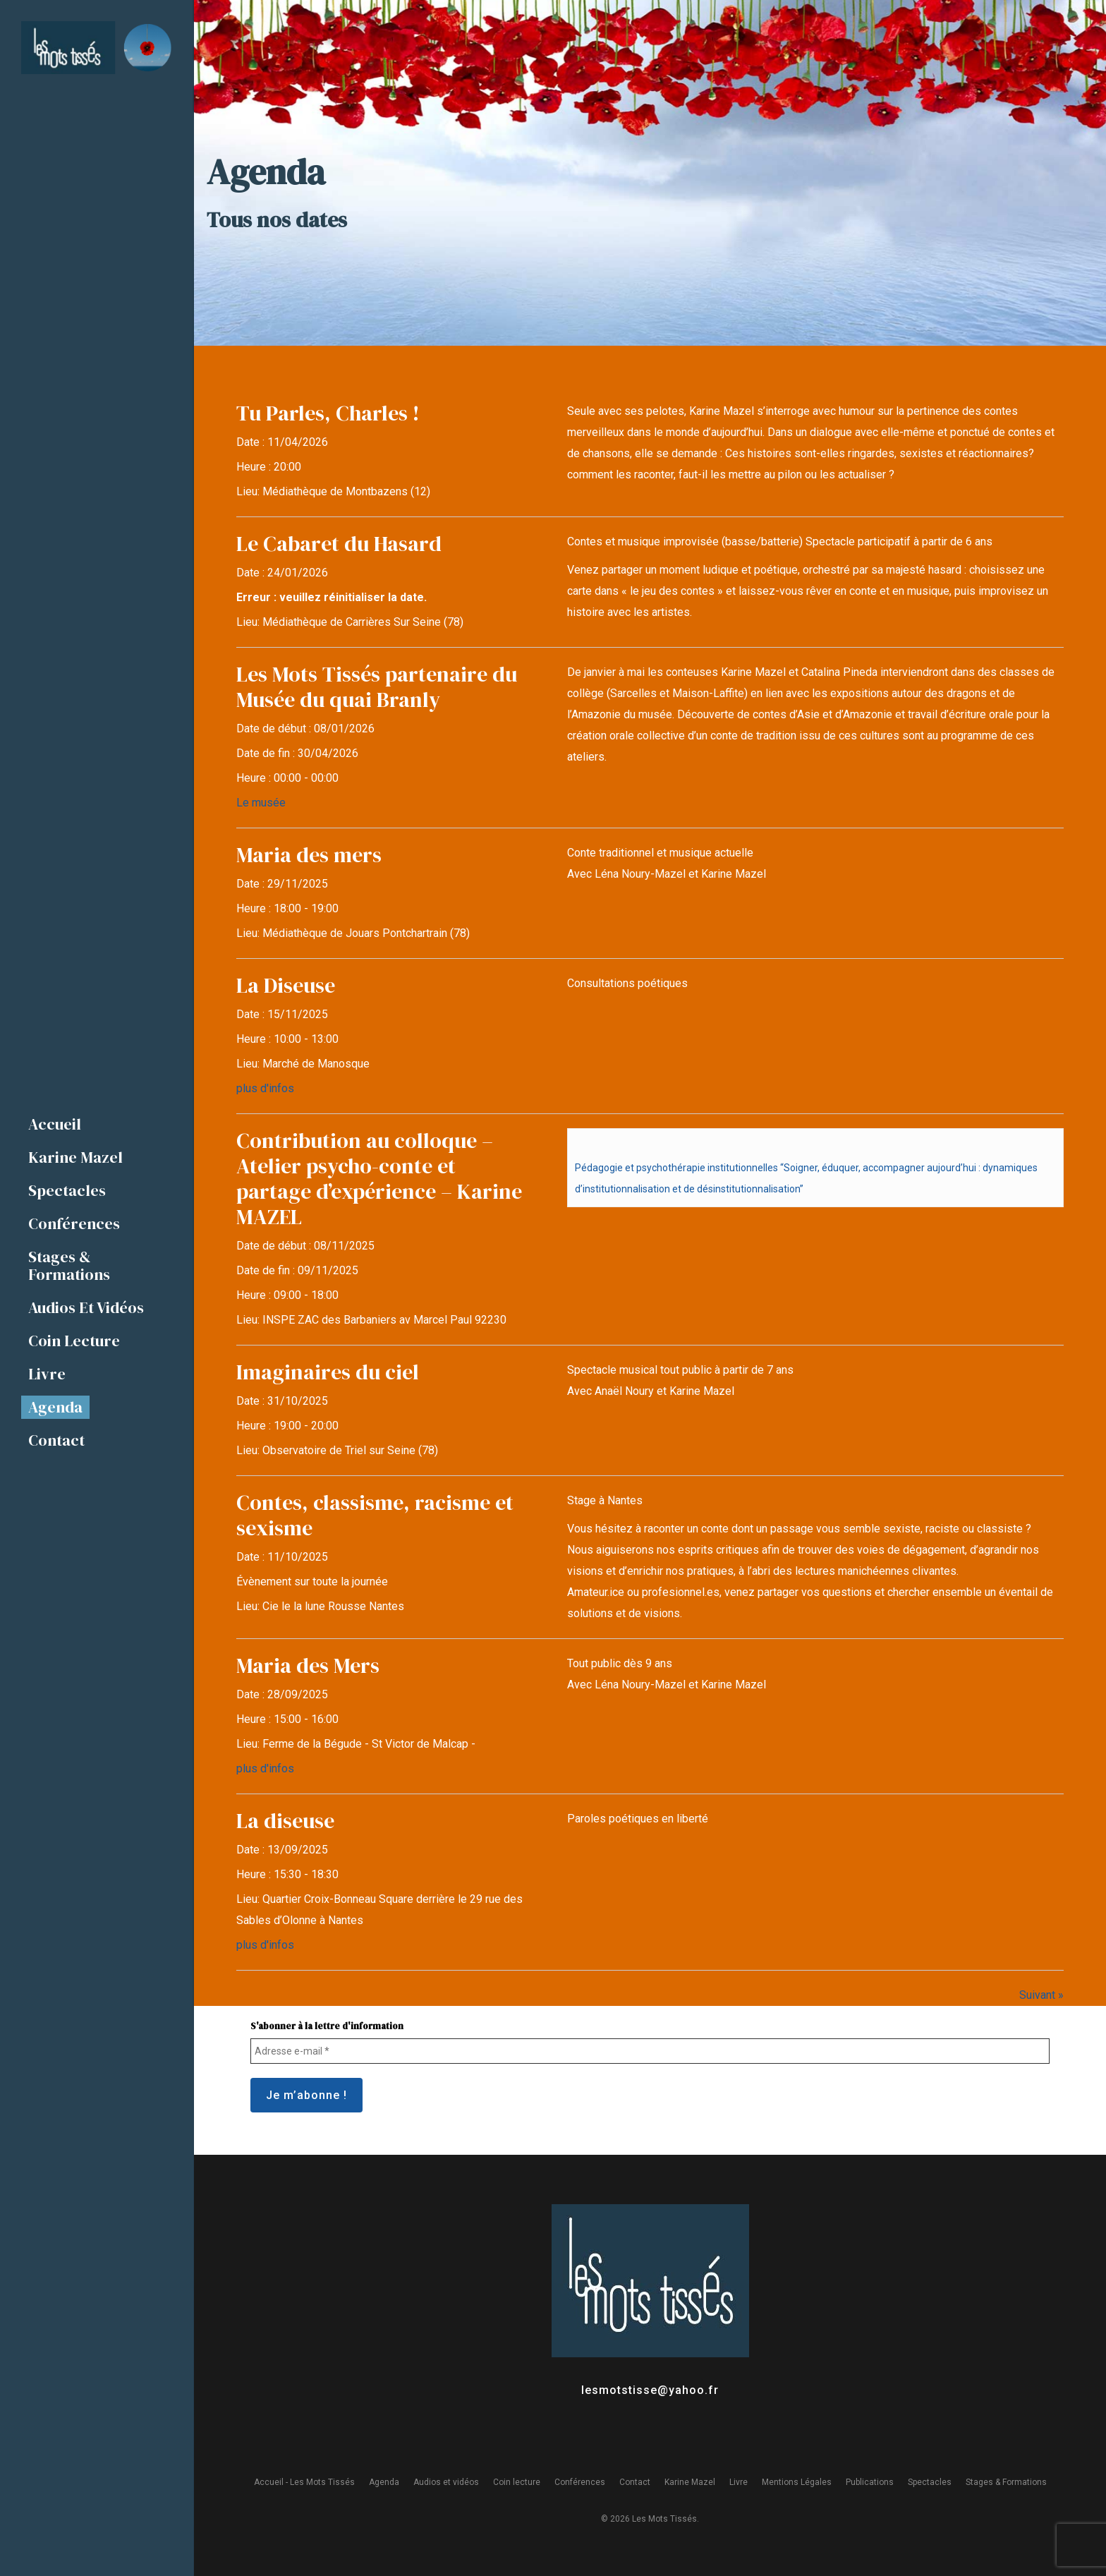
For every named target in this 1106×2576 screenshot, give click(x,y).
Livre (738, 2482)
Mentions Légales (797, 2482)
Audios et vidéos (446, 2482)
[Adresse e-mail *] (650, 2051)
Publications (870, 2482)
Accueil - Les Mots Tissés (304, 2482)
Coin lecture (516, 2482)
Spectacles (930, 2482)
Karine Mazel (689, 2482)
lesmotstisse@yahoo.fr (650, 2390)
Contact (634, 2482)
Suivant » (1041, 1995)
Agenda (384, 2482)
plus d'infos (265, 1088)
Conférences (579, 2482)
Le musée (261, 802)
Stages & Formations (1006, 2482)
